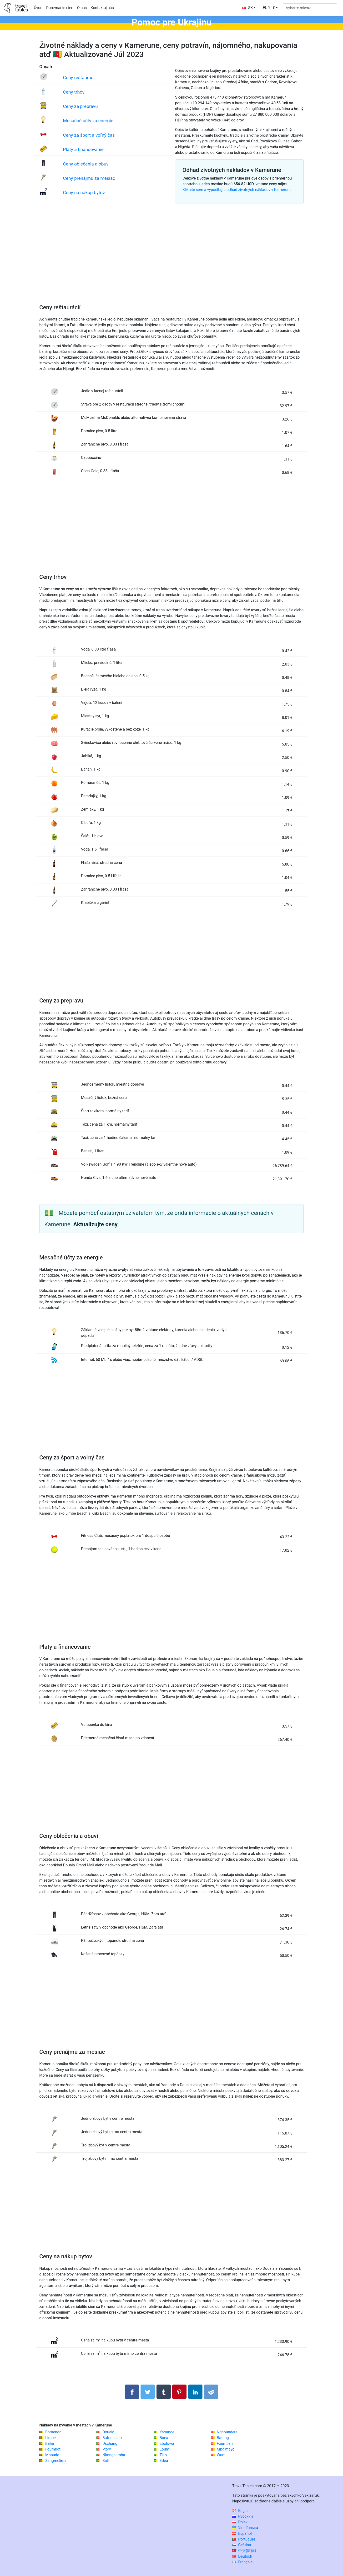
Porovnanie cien (59, 7)
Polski (240, 2522)
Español (242, 2533)
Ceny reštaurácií (79, 77)
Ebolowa (167, 2443)
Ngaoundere (227, 2432)
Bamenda (53, 2432)
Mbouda (52, 2455)
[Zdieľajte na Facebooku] (132, 2392)
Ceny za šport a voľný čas (89, 135)
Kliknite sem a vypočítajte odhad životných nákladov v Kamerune (236, 189)
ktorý (106, 2449)
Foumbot (53, 2449)
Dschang (109, 2443)
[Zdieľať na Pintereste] (179, 2392)
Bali (105, 2460)
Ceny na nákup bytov (84, 192)
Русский (242, 2516)
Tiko (163, 2455)
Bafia (49, 2443)
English (241, 2510)
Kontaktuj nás (102, 7)
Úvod (38, 7)
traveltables (21, 8)
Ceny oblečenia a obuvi (86, 164)
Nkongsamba (113, 2455)
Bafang (223, 2438)
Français (242, 2562)
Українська (245, 2528)
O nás (82, 7)
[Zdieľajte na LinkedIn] (195, 2392)
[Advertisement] (171, 260)
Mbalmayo (226, 2449)
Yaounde (167, 2432)
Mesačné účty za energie (88, 120)
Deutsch (242, 2556)
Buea (164, 2438)
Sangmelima (55, 2460)
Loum (164, 2449)
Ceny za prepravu (80, 106)
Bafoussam (112, 2438)
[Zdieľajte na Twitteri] (148, 2392)
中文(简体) (244, 2550)
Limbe (50, 2438)
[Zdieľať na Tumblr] (163, 2392)
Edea (164, 2460)
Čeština (241, 2545)
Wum (221, 2455)
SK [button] (247, 7)
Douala (108, 2432)
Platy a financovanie (83, 149)
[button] (270, 7)
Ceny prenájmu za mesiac (89, 178)
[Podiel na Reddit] (211, 2392)
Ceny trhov (74, 92)
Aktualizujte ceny (95, 1224)
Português (244, 2539)
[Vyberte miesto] (310, 7)
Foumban (225, 2443)
